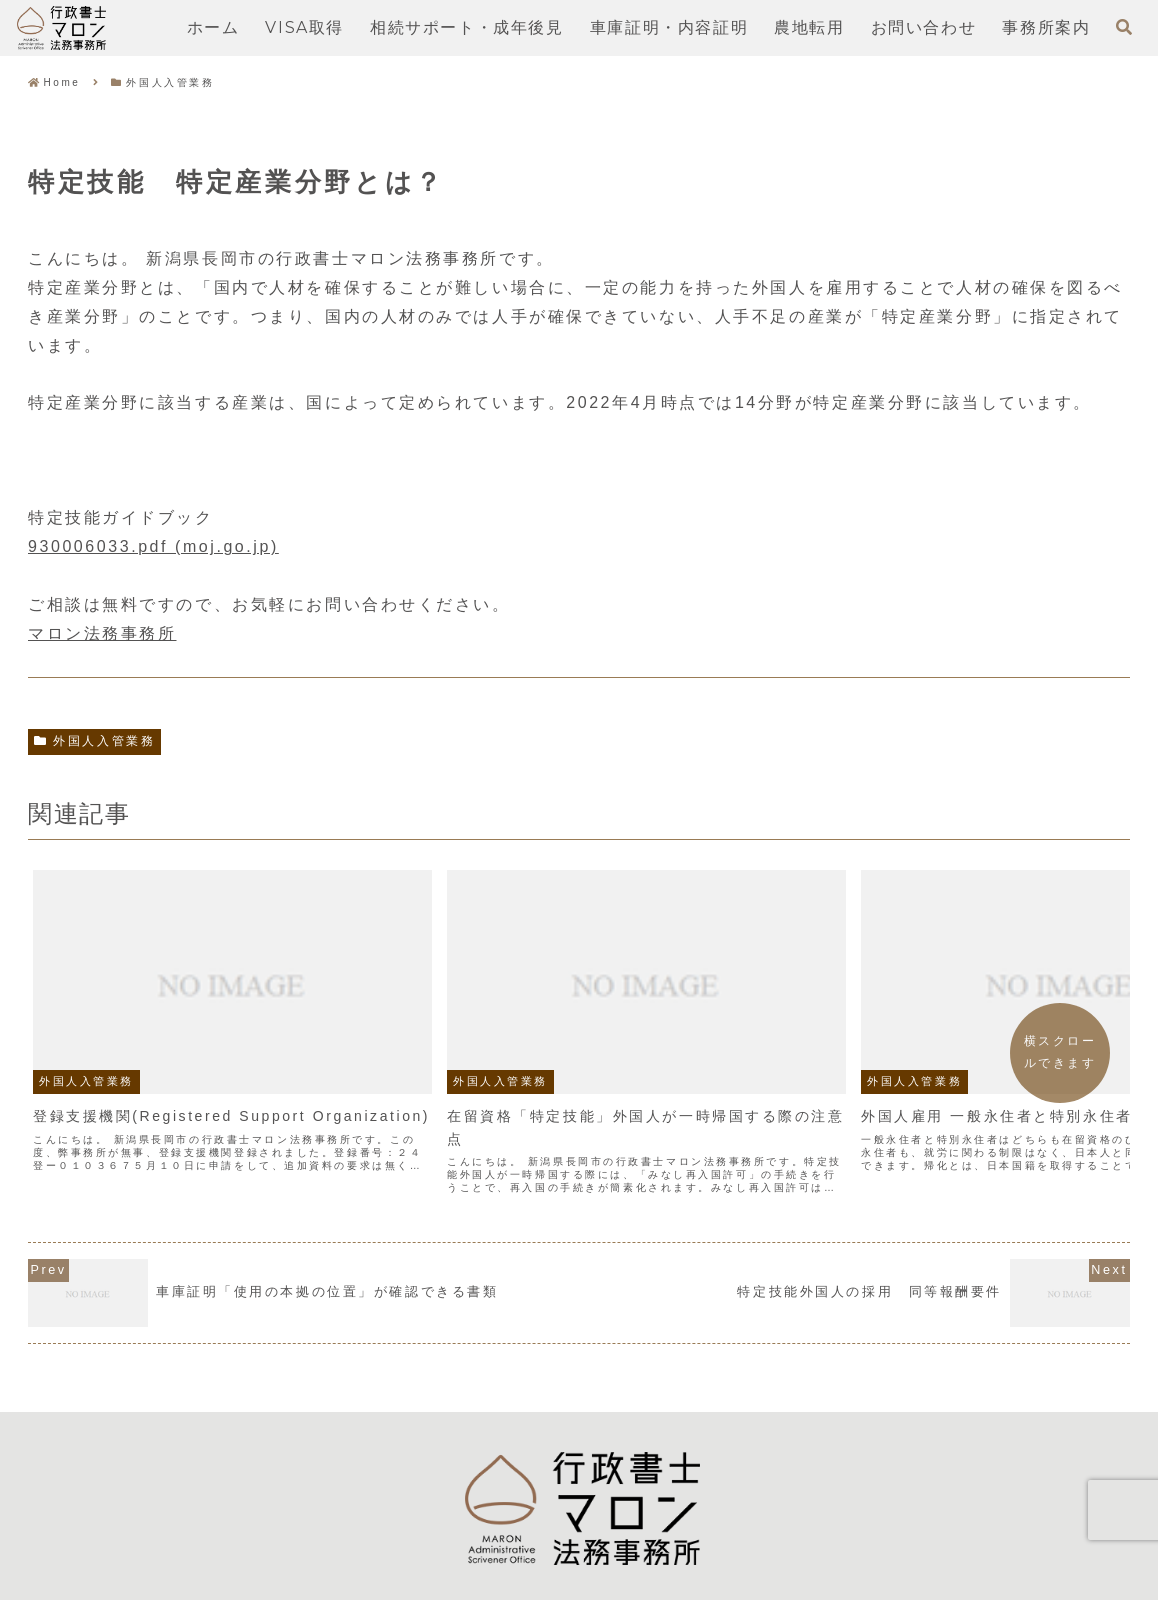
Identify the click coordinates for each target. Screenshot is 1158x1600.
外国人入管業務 (94, 741)
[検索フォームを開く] (1124, 27)
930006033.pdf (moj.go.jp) (153, 546)
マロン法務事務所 (102, 633)
